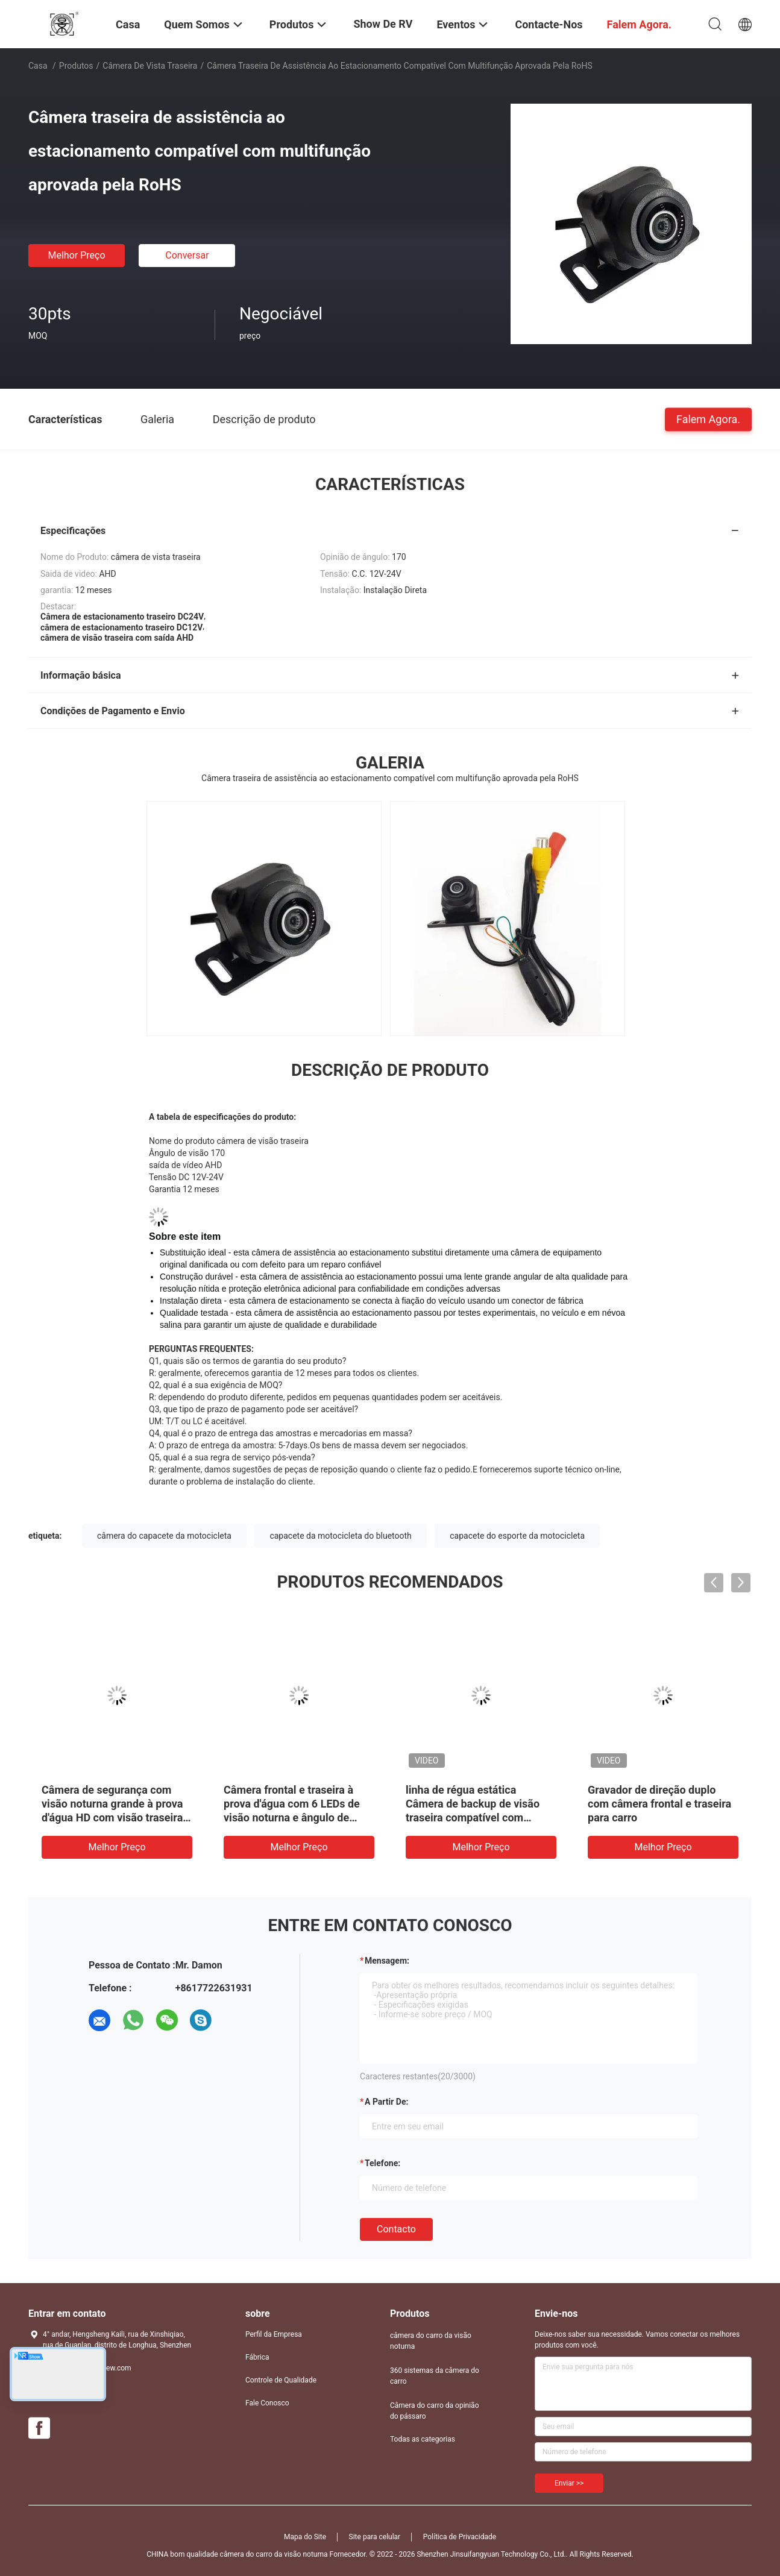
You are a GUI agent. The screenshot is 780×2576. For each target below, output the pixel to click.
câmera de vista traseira (149, 66)
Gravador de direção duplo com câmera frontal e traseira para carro (659, 1803)
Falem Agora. (708, 418)
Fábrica (257, 2357)
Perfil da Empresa (273, 2334)
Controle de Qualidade (280, 2380)
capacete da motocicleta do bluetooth (340, 1536)
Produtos (76, 66)
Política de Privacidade (459, 2537)
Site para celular (375, 2537)
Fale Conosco (267, 2403)
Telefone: (382, 2163)
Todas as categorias (422, 2439)
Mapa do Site (305, 2537)
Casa (38, 66)
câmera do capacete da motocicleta (164, 1536)
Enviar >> (569, 2483)
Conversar (187, 255)
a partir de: (386, 2101)
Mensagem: (387, 1960)
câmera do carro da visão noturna (430, 2341)
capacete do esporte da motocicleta (517, 1536)
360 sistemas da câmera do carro (434, 2376)
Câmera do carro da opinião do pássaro (434, 2410)
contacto (396, 2229)
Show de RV (382, 23)
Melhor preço (76, 255)
